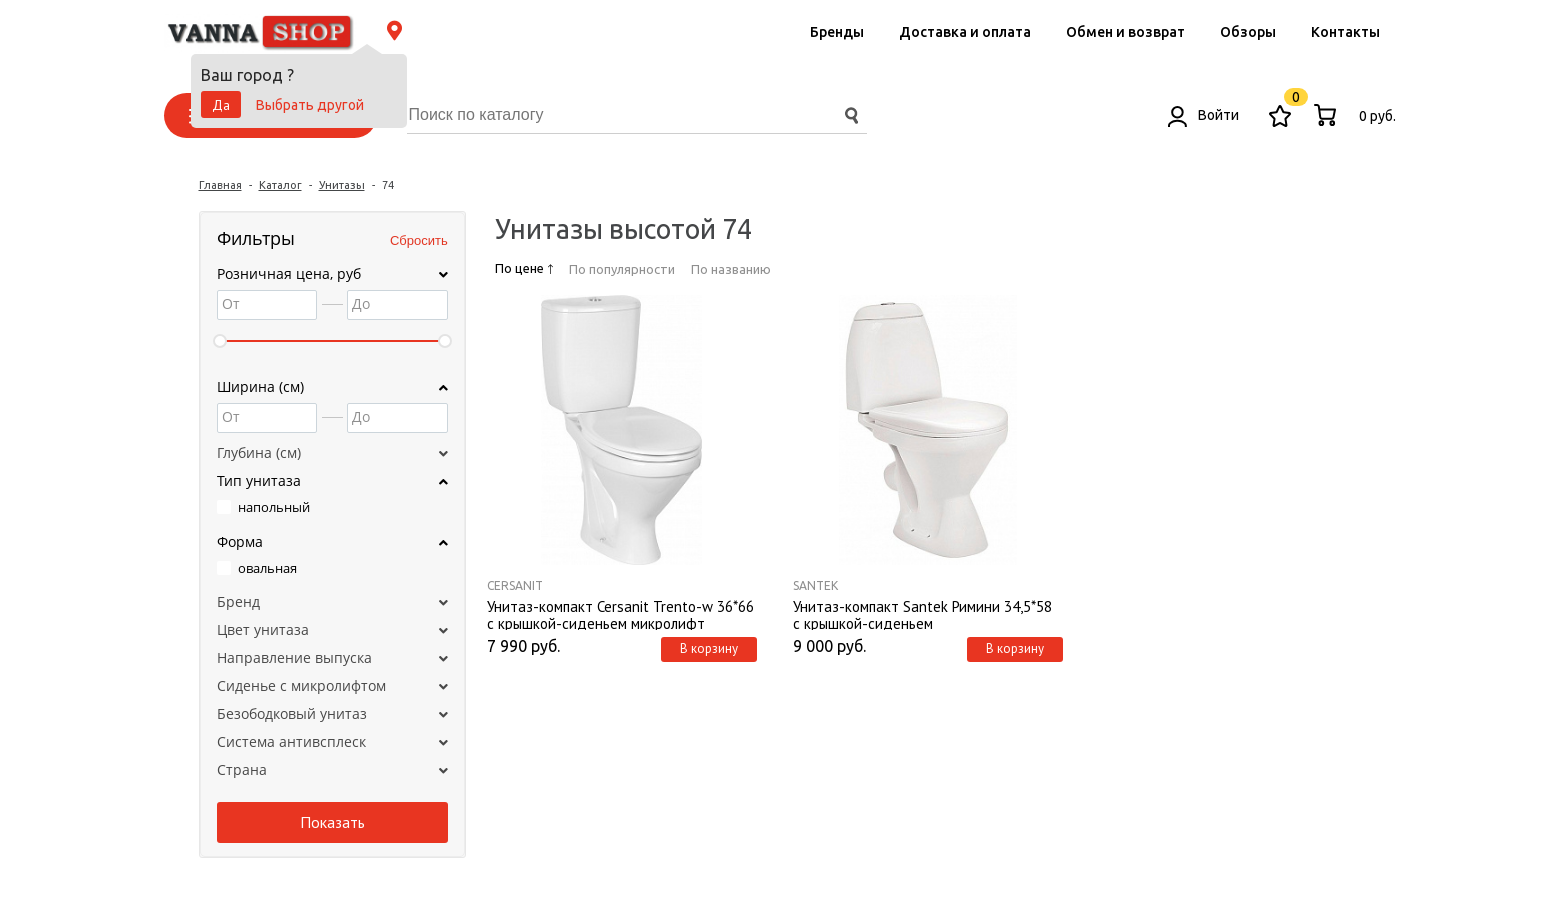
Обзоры (1248, 32)
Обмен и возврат (1125, 32)
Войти (1203, 115)
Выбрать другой (310, 105)
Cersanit (515, 585)
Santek (815, 585)
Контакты (1345, 32)
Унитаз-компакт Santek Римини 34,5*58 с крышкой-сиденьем (922, 614)
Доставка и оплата (965, 32)
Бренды (837, 32)
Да (221, 105)
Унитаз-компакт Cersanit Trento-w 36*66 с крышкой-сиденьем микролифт (620, 614)
